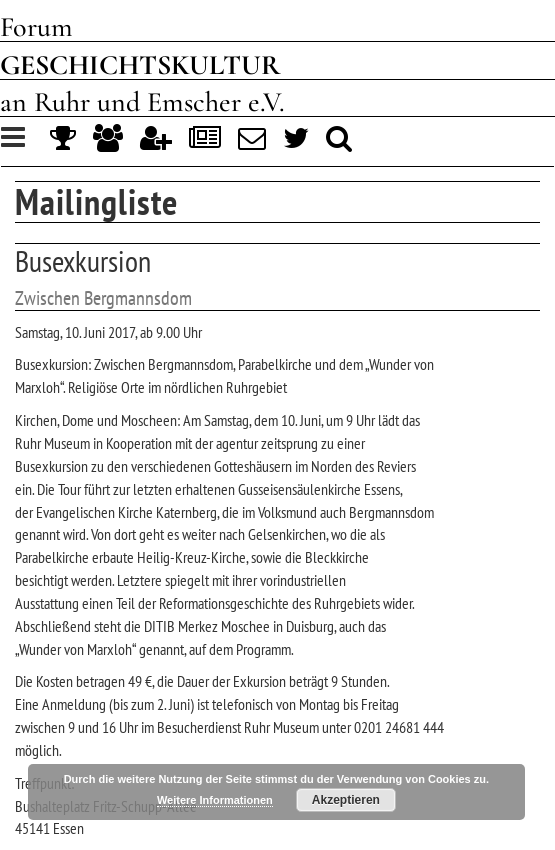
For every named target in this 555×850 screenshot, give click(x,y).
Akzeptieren (346, 800)
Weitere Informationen (215, 800)
